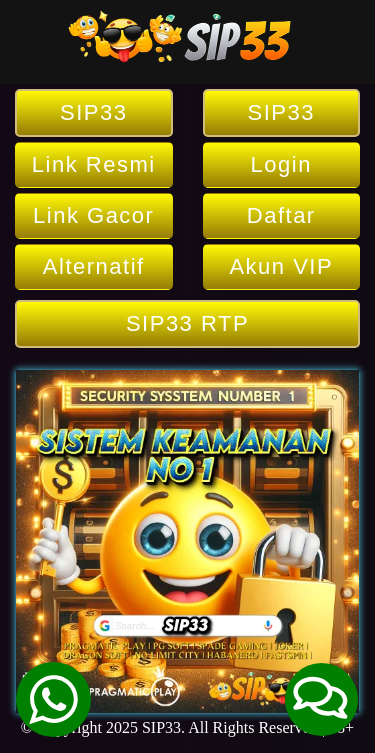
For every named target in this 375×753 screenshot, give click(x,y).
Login (281, 164)
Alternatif (94, 266)
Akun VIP (281, 266)
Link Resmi (94, 164)
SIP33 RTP (187, 323)
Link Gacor (93, 215)
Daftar (281, 215)
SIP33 (93, 112)
